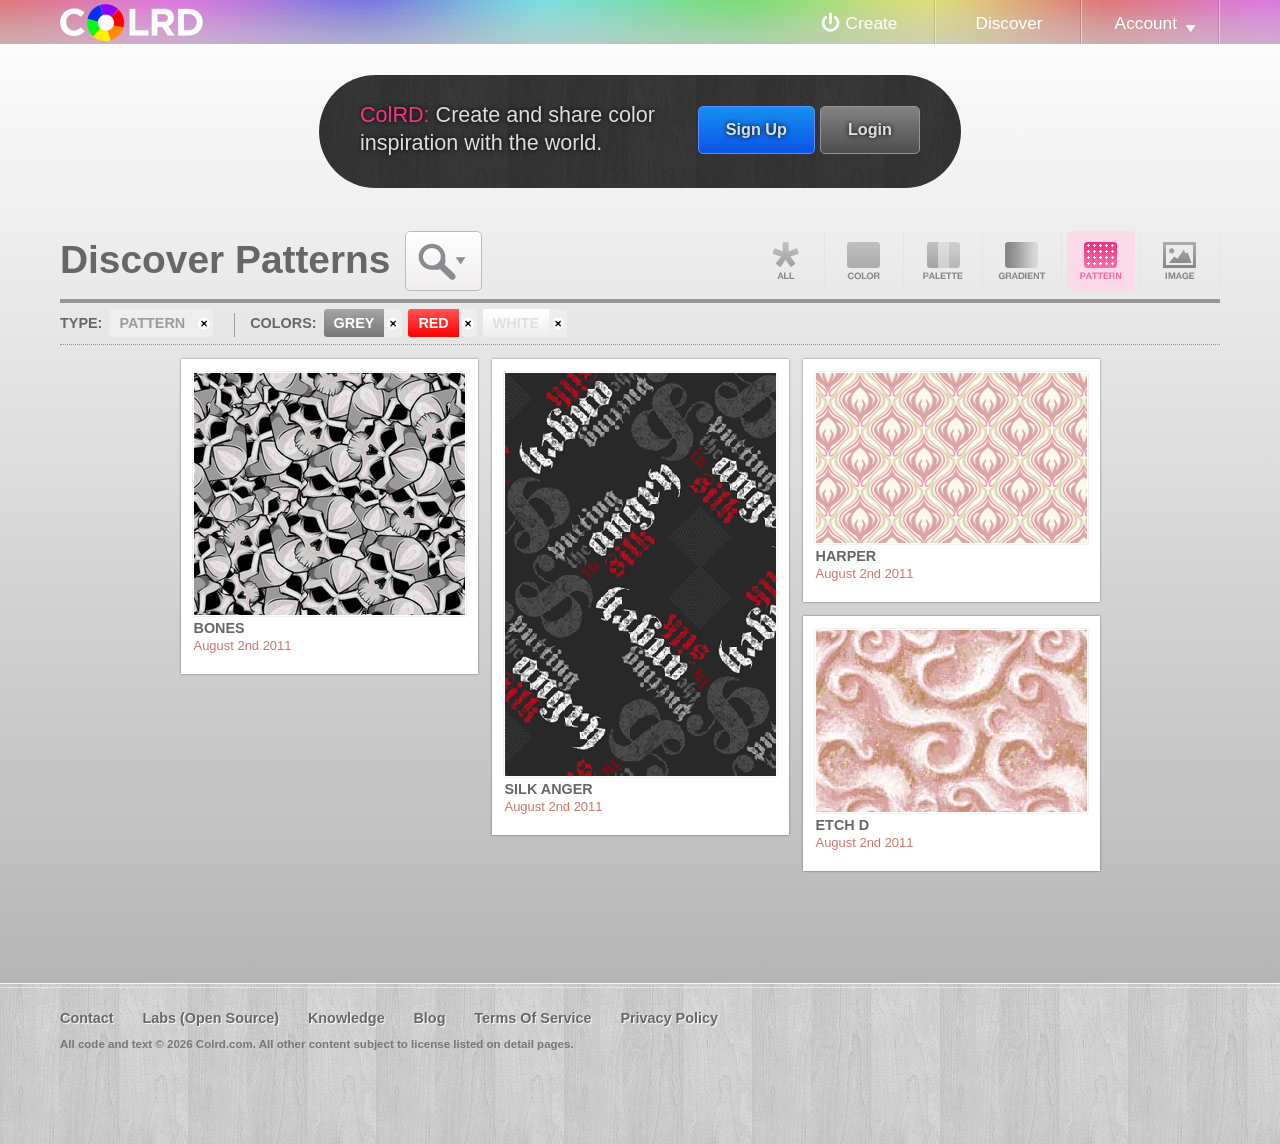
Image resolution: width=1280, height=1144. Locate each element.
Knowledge (346, 1018)
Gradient (1022, 261)
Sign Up (756, 129)
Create (872, 23)
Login (870, 129)
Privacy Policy (669, 1018)
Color (864, 261)
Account (1146, 23)
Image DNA (1180, 261)
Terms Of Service (532, 1018)
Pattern (1101, 261)
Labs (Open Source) (210, 1018)
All (785, 261)
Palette (943, 261)
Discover (1008, 23)
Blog (429, 1018)
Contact (87, 1018)
